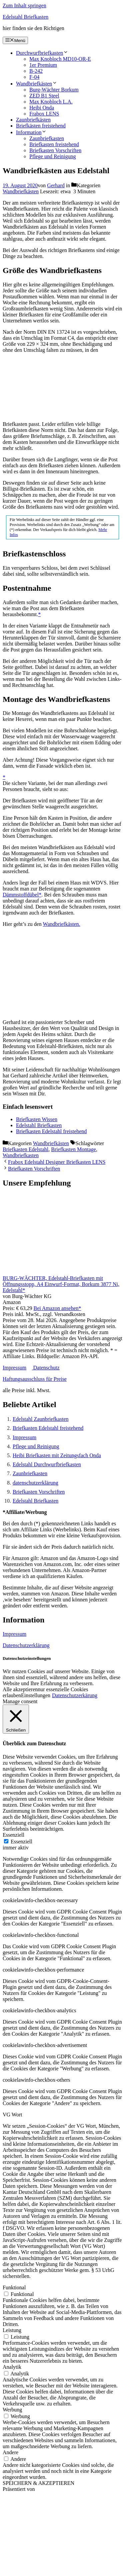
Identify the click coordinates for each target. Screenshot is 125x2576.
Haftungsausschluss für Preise (35, 1379)
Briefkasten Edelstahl (25, 1149)
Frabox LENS (44, 113)
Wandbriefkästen (36, 83)
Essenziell (21, 1841)
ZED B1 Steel (44, 95)
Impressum (14, 1367)
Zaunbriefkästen (33, 119)
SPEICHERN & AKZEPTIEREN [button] (38, 2483)
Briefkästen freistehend (41, 125)
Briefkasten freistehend (54, 144)
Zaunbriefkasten (46, 138)
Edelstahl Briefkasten (25, 17)
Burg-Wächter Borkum (54, 89)
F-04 (34, 77)
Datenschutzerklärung (26, 1645)
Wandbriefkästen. (61, 924)
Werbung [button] (12, 2409)
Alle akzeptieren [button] (20, 1689)
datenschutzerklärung (35, 1483)
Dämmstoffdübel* (22, 894)
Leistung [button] (12, 2330)
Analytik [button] (12, 2367)
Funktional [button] (14, 2287)
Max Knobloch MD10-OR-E (60, 59)
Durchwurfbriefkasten (42, 53)
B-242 (36, 71)
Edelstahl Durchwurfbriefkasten (47, 1464)
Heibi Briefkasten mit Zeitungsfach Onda (57, 1455)
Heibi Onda (41, 107)
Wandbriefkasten (21, 1155)
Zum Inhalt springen (24, 5)
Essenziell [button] (13, 1835)
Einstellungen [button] (35, 1695)
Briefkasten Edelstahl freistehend (48, 1428)
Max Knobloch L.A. (51, 101)
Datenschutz (46, 1367)
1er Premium (43, 65)
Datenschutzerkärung (74, 1695)
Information (31, 132)
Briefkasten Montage (73, 1149)
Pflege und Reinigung (52, 156)
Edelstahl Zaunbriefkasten (41, 1419)
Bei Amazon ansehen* (57, 1308)
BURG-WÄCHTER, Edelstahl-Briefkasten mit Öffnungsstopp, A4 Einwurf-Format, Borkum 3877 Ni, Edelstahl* (61, 1284)
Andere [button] (10, 2452)
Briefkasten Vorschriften (55, 150)
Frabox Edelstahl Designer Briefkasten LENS (56, 1162)
